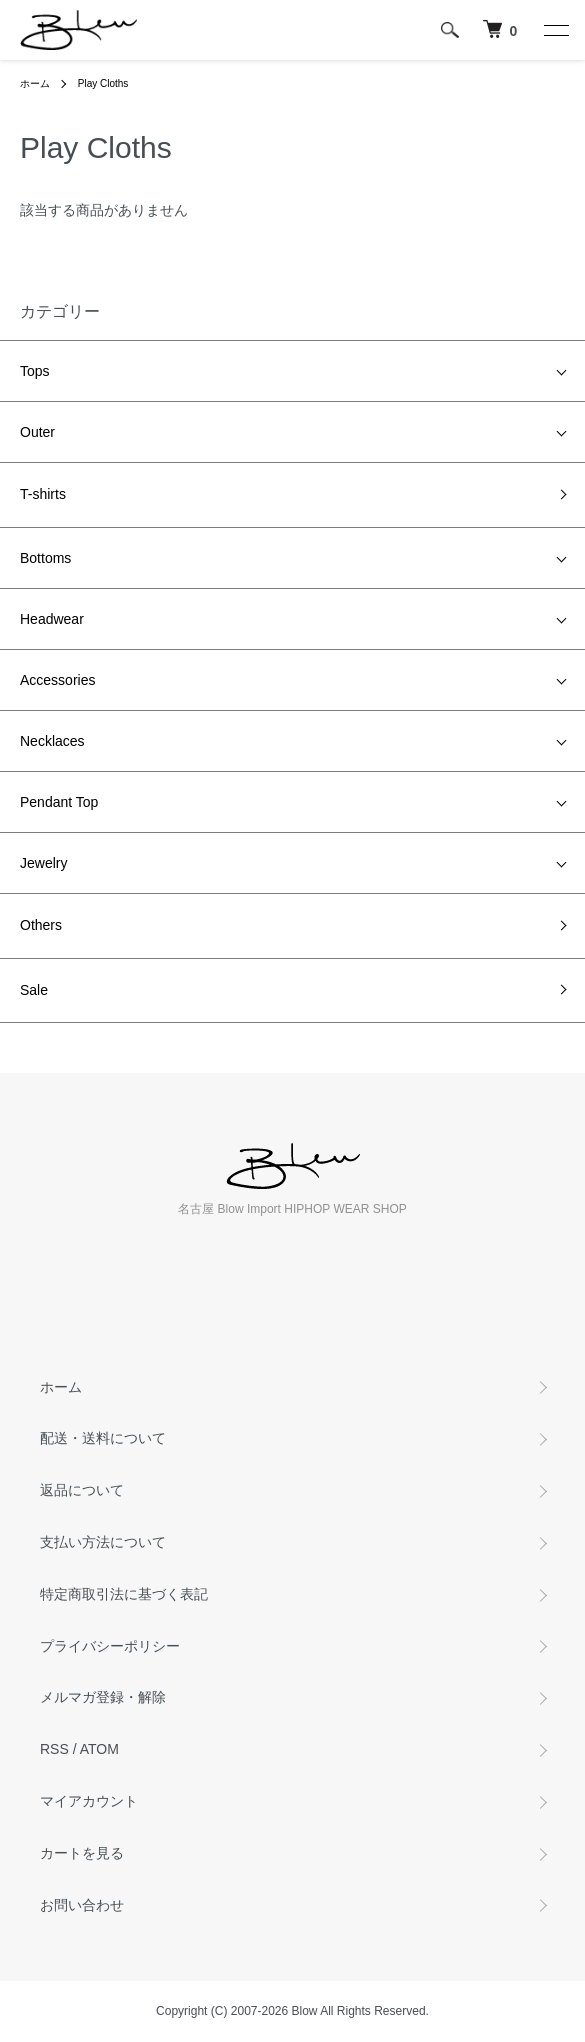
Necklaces (52, 741)
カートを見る (82, 1853)
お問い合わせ (82, 1905)
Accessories (57, 680)
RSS (54, 1749)
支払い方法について (103, 1542)
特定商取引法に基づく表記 (124, 1594)
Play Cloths (103, 83)
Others (41, 925)
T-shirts (43, 494)
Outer (37, 432)
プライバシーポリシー (110, 1646)
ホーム (35, 83)
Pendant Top (59, 802)
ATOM (99, 1749)
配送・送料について (103, 1438)
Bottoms (45, 558)
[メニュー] (555, 30)
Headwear (52, 619)
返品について (82, 1490)
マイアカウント (89, 1801)
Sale (34, 990)
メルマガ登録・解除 (103, 1697)
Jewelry (43, 863)
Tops (35, 371)
